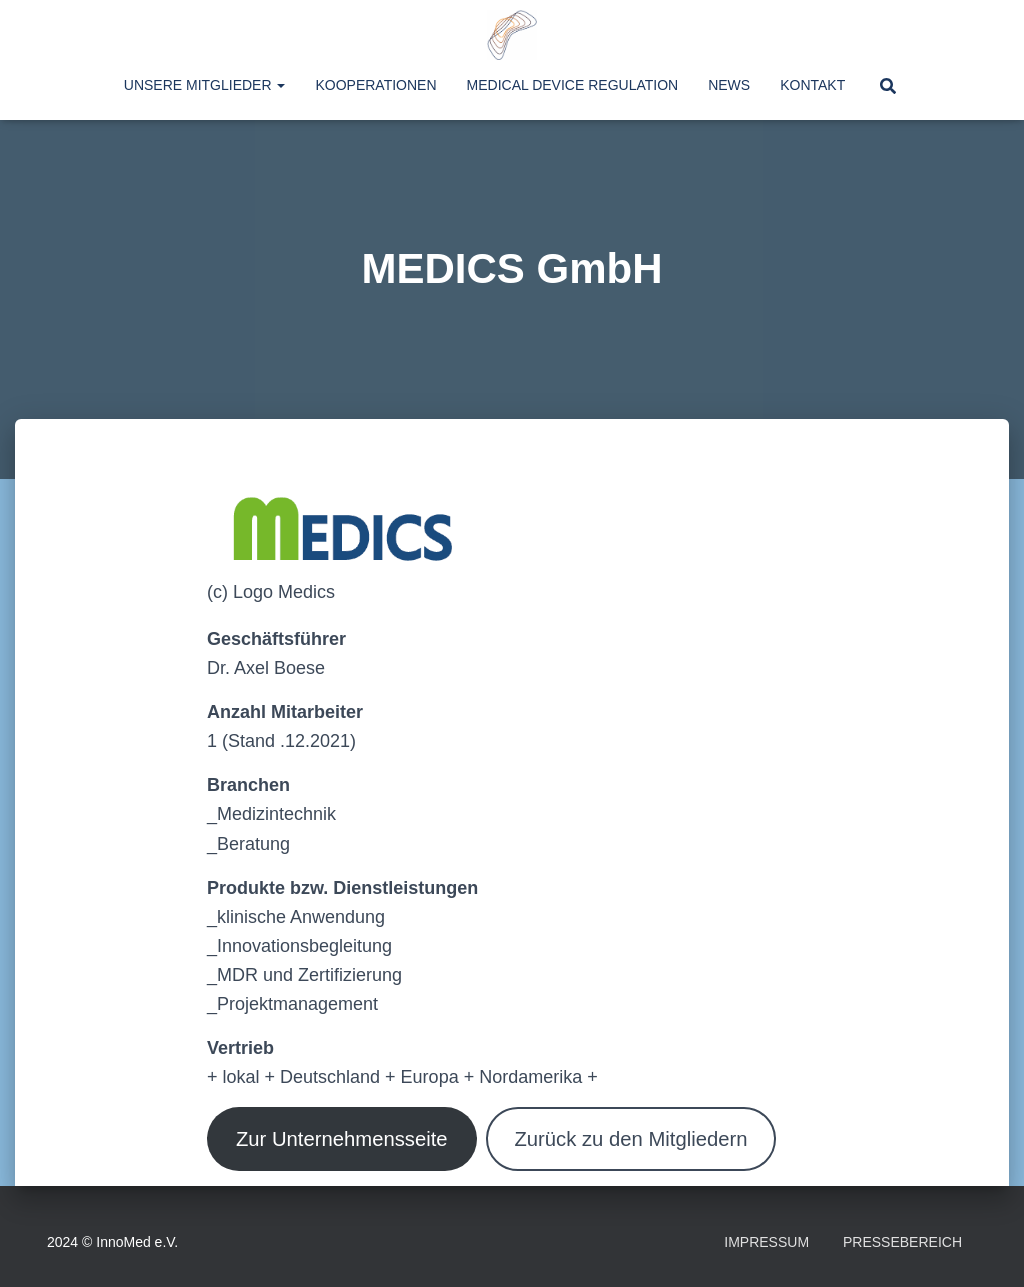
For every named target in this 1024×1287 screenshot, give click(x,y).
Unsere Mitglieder (205, 85)
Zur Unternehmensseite (342, 1139)
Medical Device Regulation (573, 85)
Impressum (766, 1242)
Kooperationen (375, 85)
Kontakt (812, 85)
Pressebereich (902, 1242)
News (729, 85)
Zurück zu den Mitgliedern (630, 1139)
